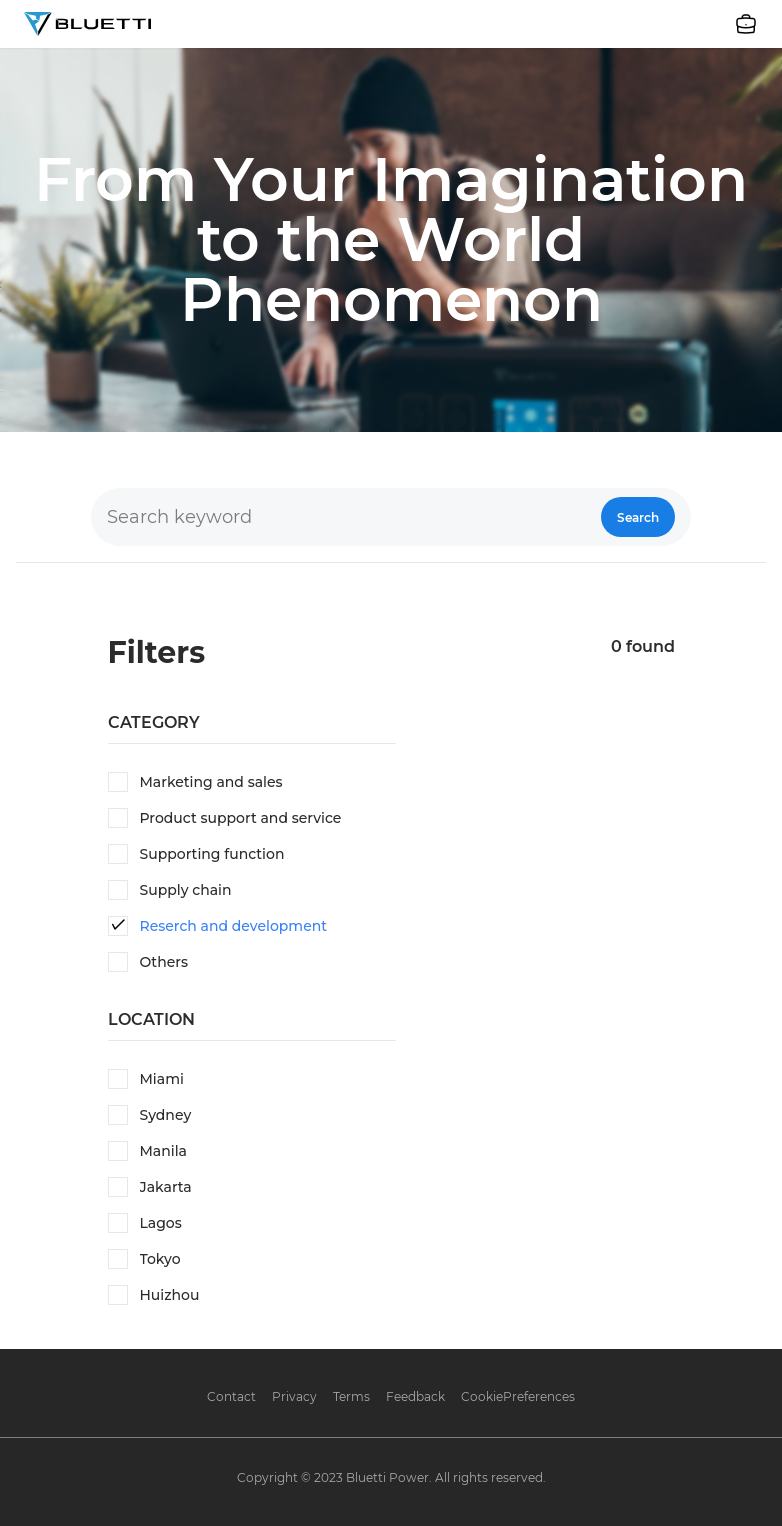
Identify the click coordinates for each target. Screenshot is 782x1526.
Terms (351, 1396)
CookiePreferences (518, 1396)
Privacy (294, 1396)
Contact (231, 1396)
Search (638, 517)
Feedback (415, 1396)
